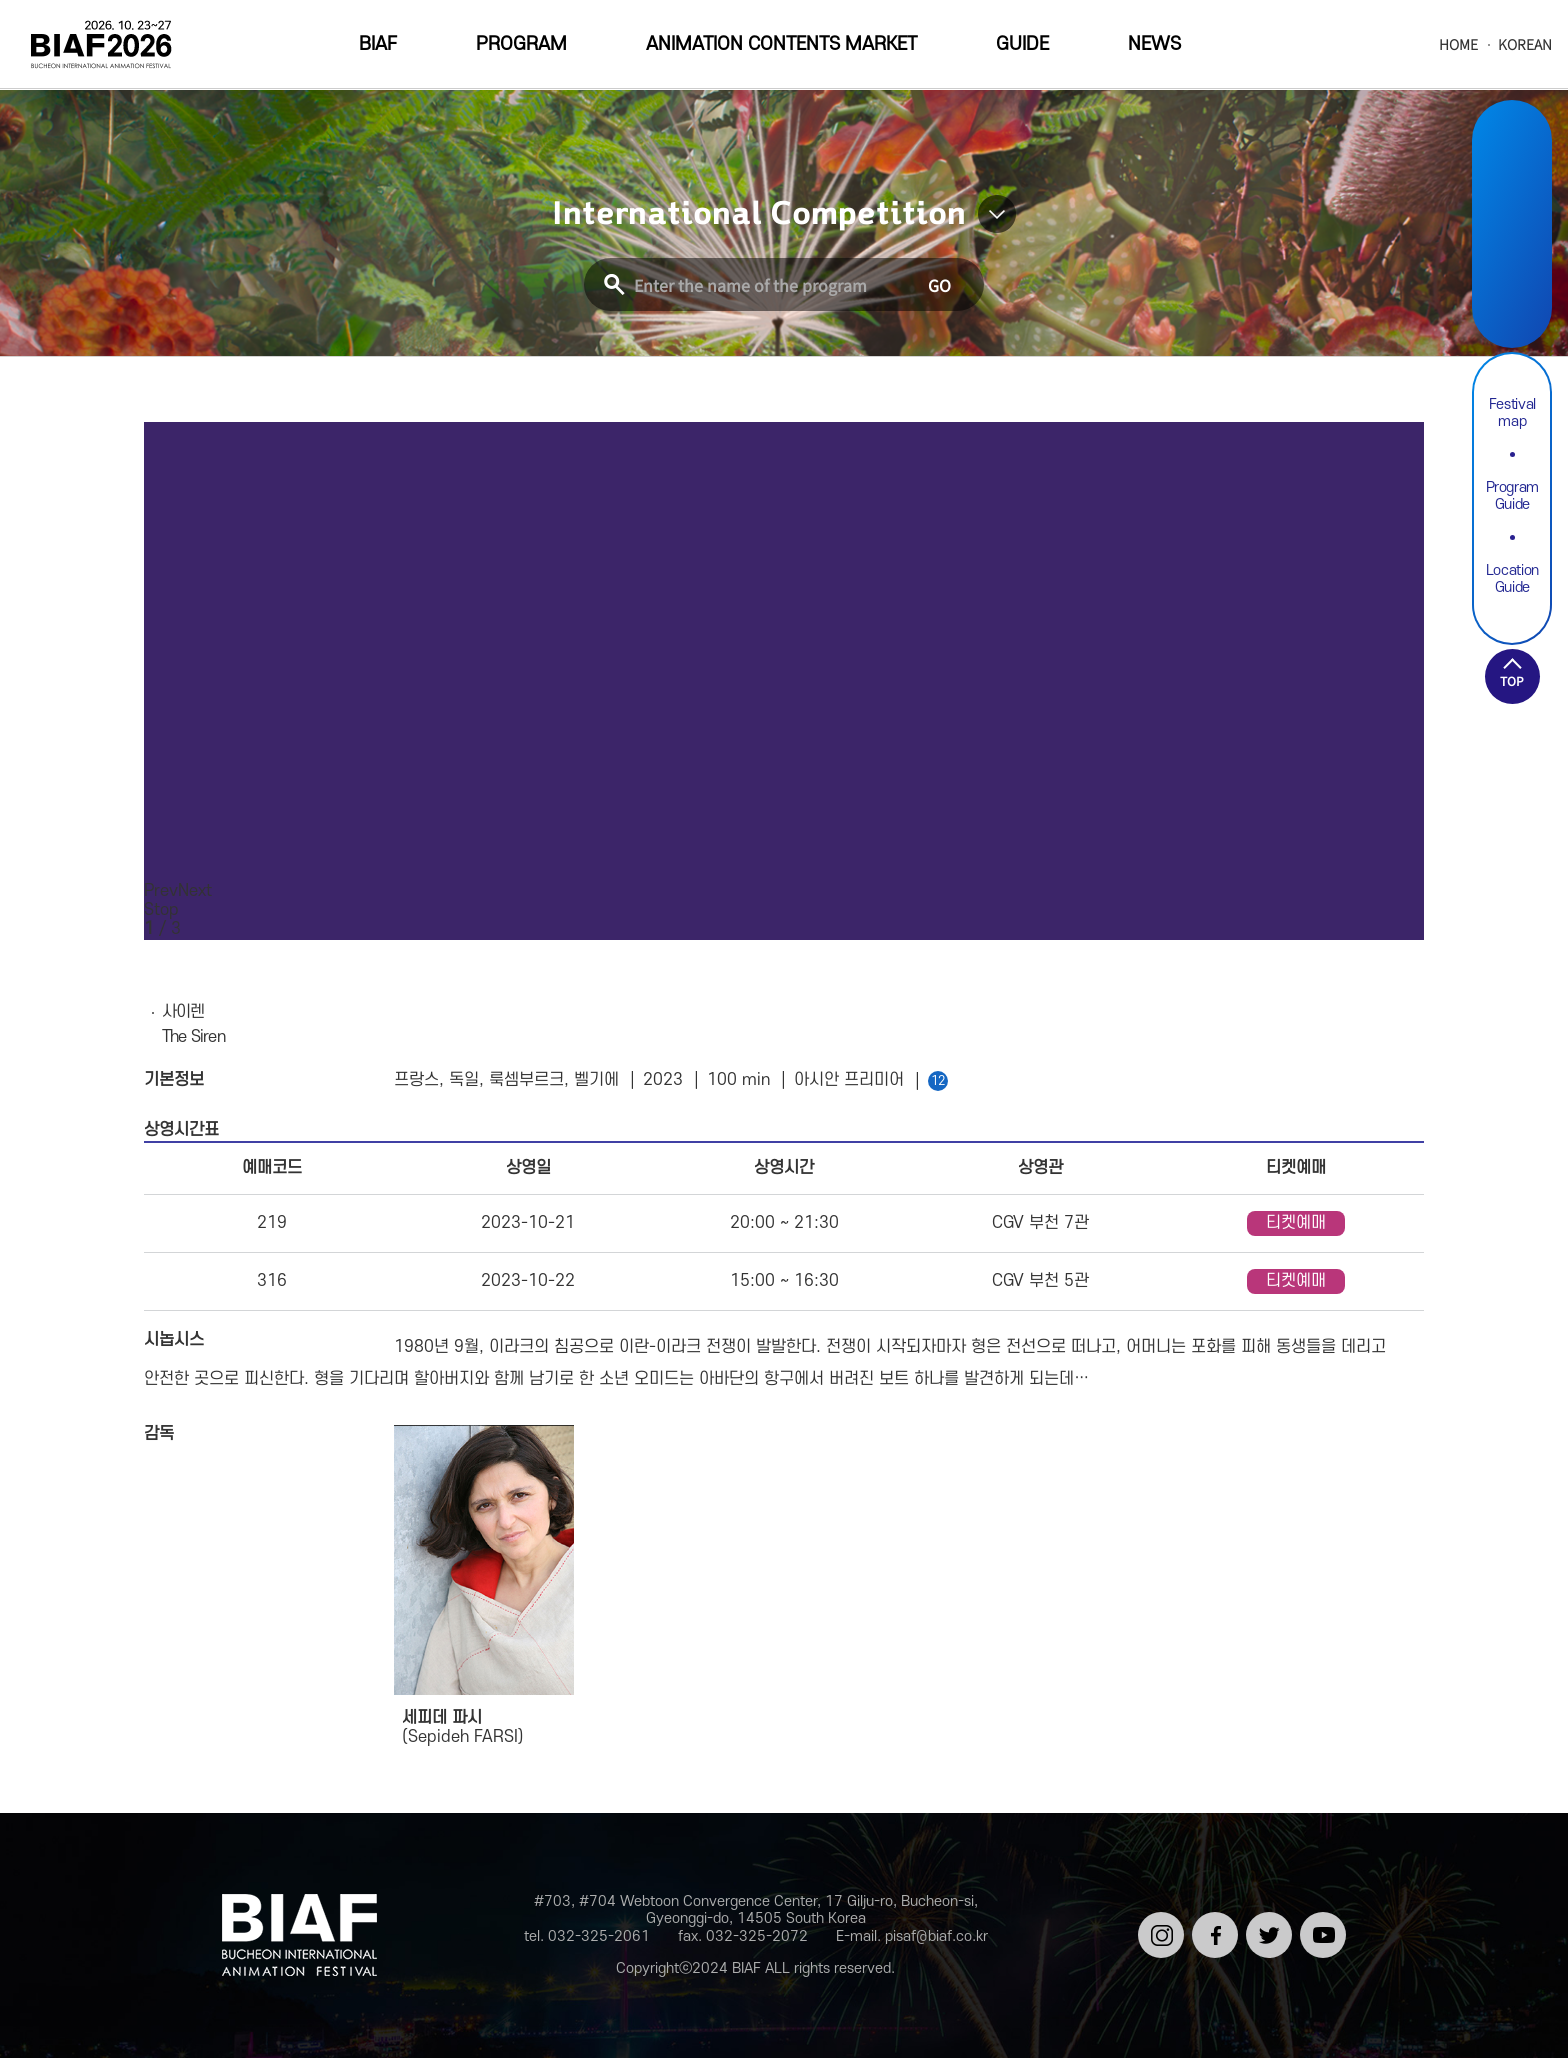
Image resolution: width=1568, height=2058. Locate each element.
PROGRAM (521, 44)
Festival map (1512, 413)
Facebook (1512, 201)
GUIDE (1022, 44)
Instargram (1512, 154)
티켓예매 (1296, 1223)
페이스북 (1211, 1928)
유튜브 (1319, 1920)
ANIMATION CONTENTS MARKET (781, 44)
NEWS (1154, 44)
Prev (161, 891)
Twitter (1512, 248)
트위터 (1265, 1920)
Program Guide (1513, 496)
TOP (1512, 680)
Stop (161, 910)
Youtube (1512, 295)
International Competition (759, 214)
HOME (1458, 44)
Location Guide (1512, 579)
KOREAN (1525, 44)
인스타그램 (1157, 1928)
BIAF (378, 44)
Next (195, 891)
